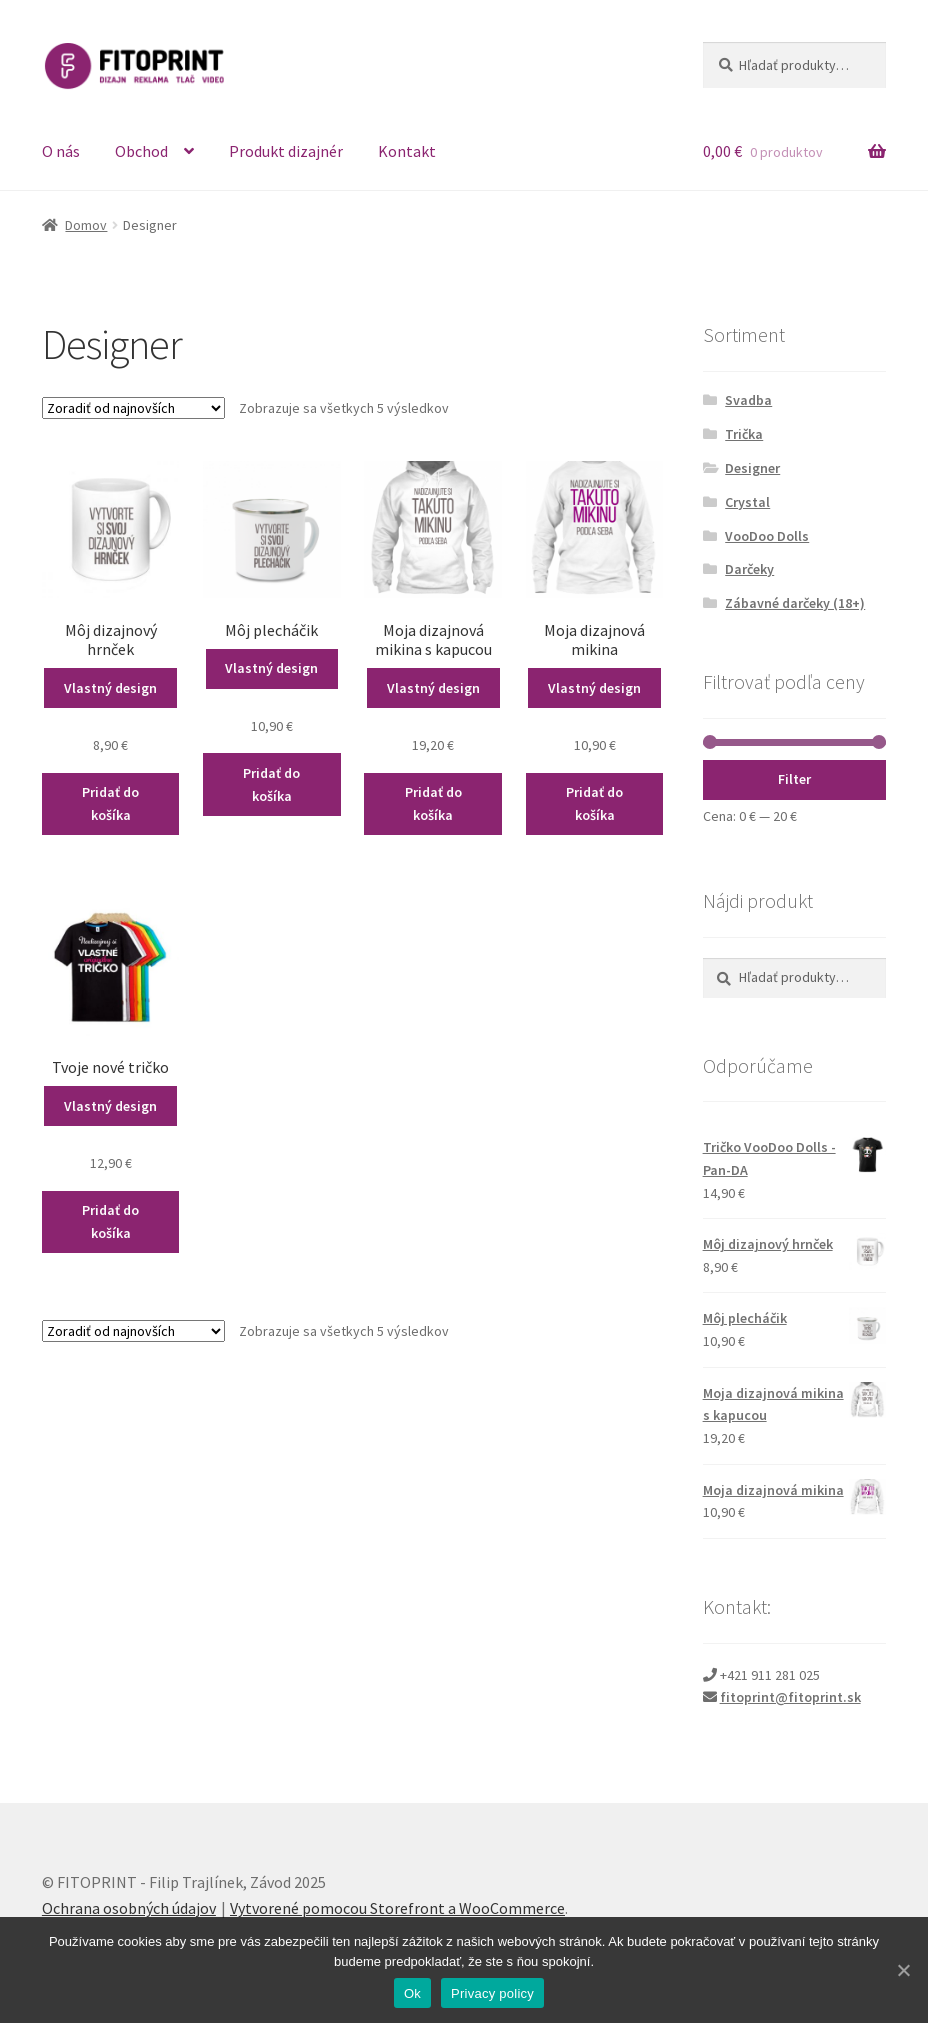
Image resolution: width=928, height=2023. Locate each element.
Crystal (747, 502)
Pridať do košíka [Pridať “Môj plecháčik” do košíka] (271, 784)
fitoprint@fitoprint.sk (790, 1697)
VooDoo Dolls (767, 536)
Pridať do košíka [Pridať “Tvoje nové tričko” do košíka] (110, 1221)
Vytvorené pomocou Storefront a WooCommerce (397, 1908)
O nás (61, 151)
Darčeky (749, 569)
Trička (744, 434)
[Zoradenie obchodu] (133, 408)
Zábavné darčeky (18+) (795, 603)
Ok (412, 1993)
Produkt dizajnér (286, 151)
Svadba (748, 400)
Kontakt (407, 151)
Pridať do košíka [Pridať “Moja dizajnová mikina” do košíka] (594, 803)
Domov (86, 225)
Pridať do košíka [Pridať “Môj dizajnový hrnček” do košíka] (110, 803)
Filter (794, 779)
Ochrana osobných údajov (129, 1908)
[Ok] (903, 1970)
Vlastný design (110, 688)
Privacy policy (492, 1993)
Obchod (141, 151)
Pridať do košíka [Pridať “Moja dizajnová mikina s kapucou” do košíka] (433, 803)
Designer (752, 468)
